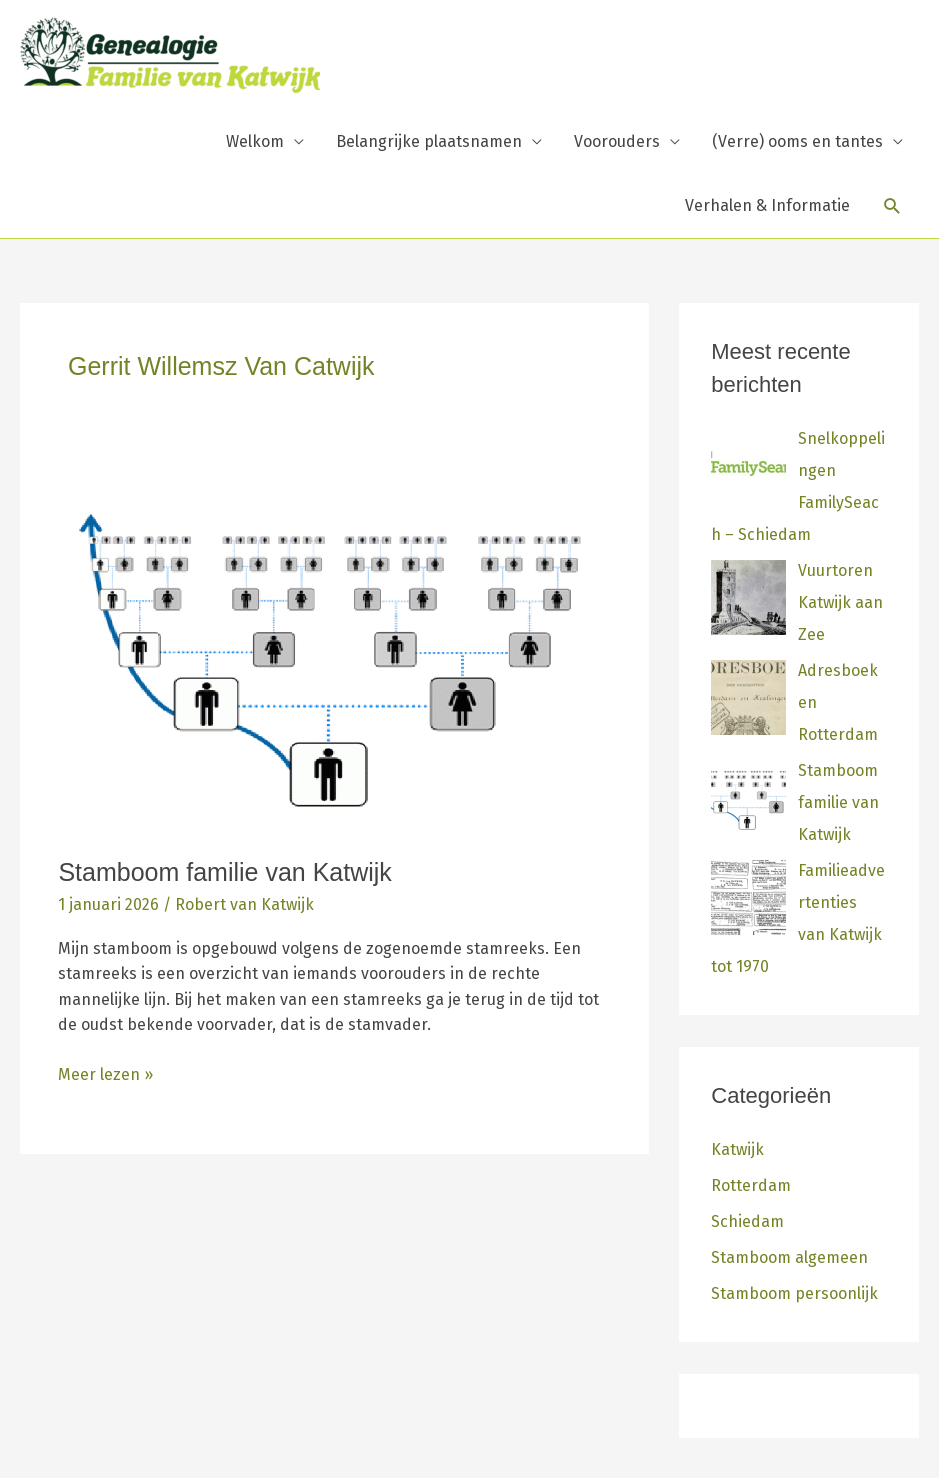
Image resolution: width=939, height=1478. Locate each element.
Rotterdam (751, 1185)
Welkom (255, 141)
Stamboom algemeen (789, 1257)
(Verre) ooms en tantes (797, 141)
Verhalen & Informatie (767, 205)
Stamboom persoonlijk (794, 1293)
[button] (892, 206)
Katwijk (737, 1149)
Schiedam (747, 1221)
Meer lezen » (105, 1073)
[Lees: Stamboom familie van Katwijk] (334, 657)
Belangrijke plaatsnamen (429, 141)
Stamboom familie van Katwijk (224, 872)
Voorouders (617, 141)
